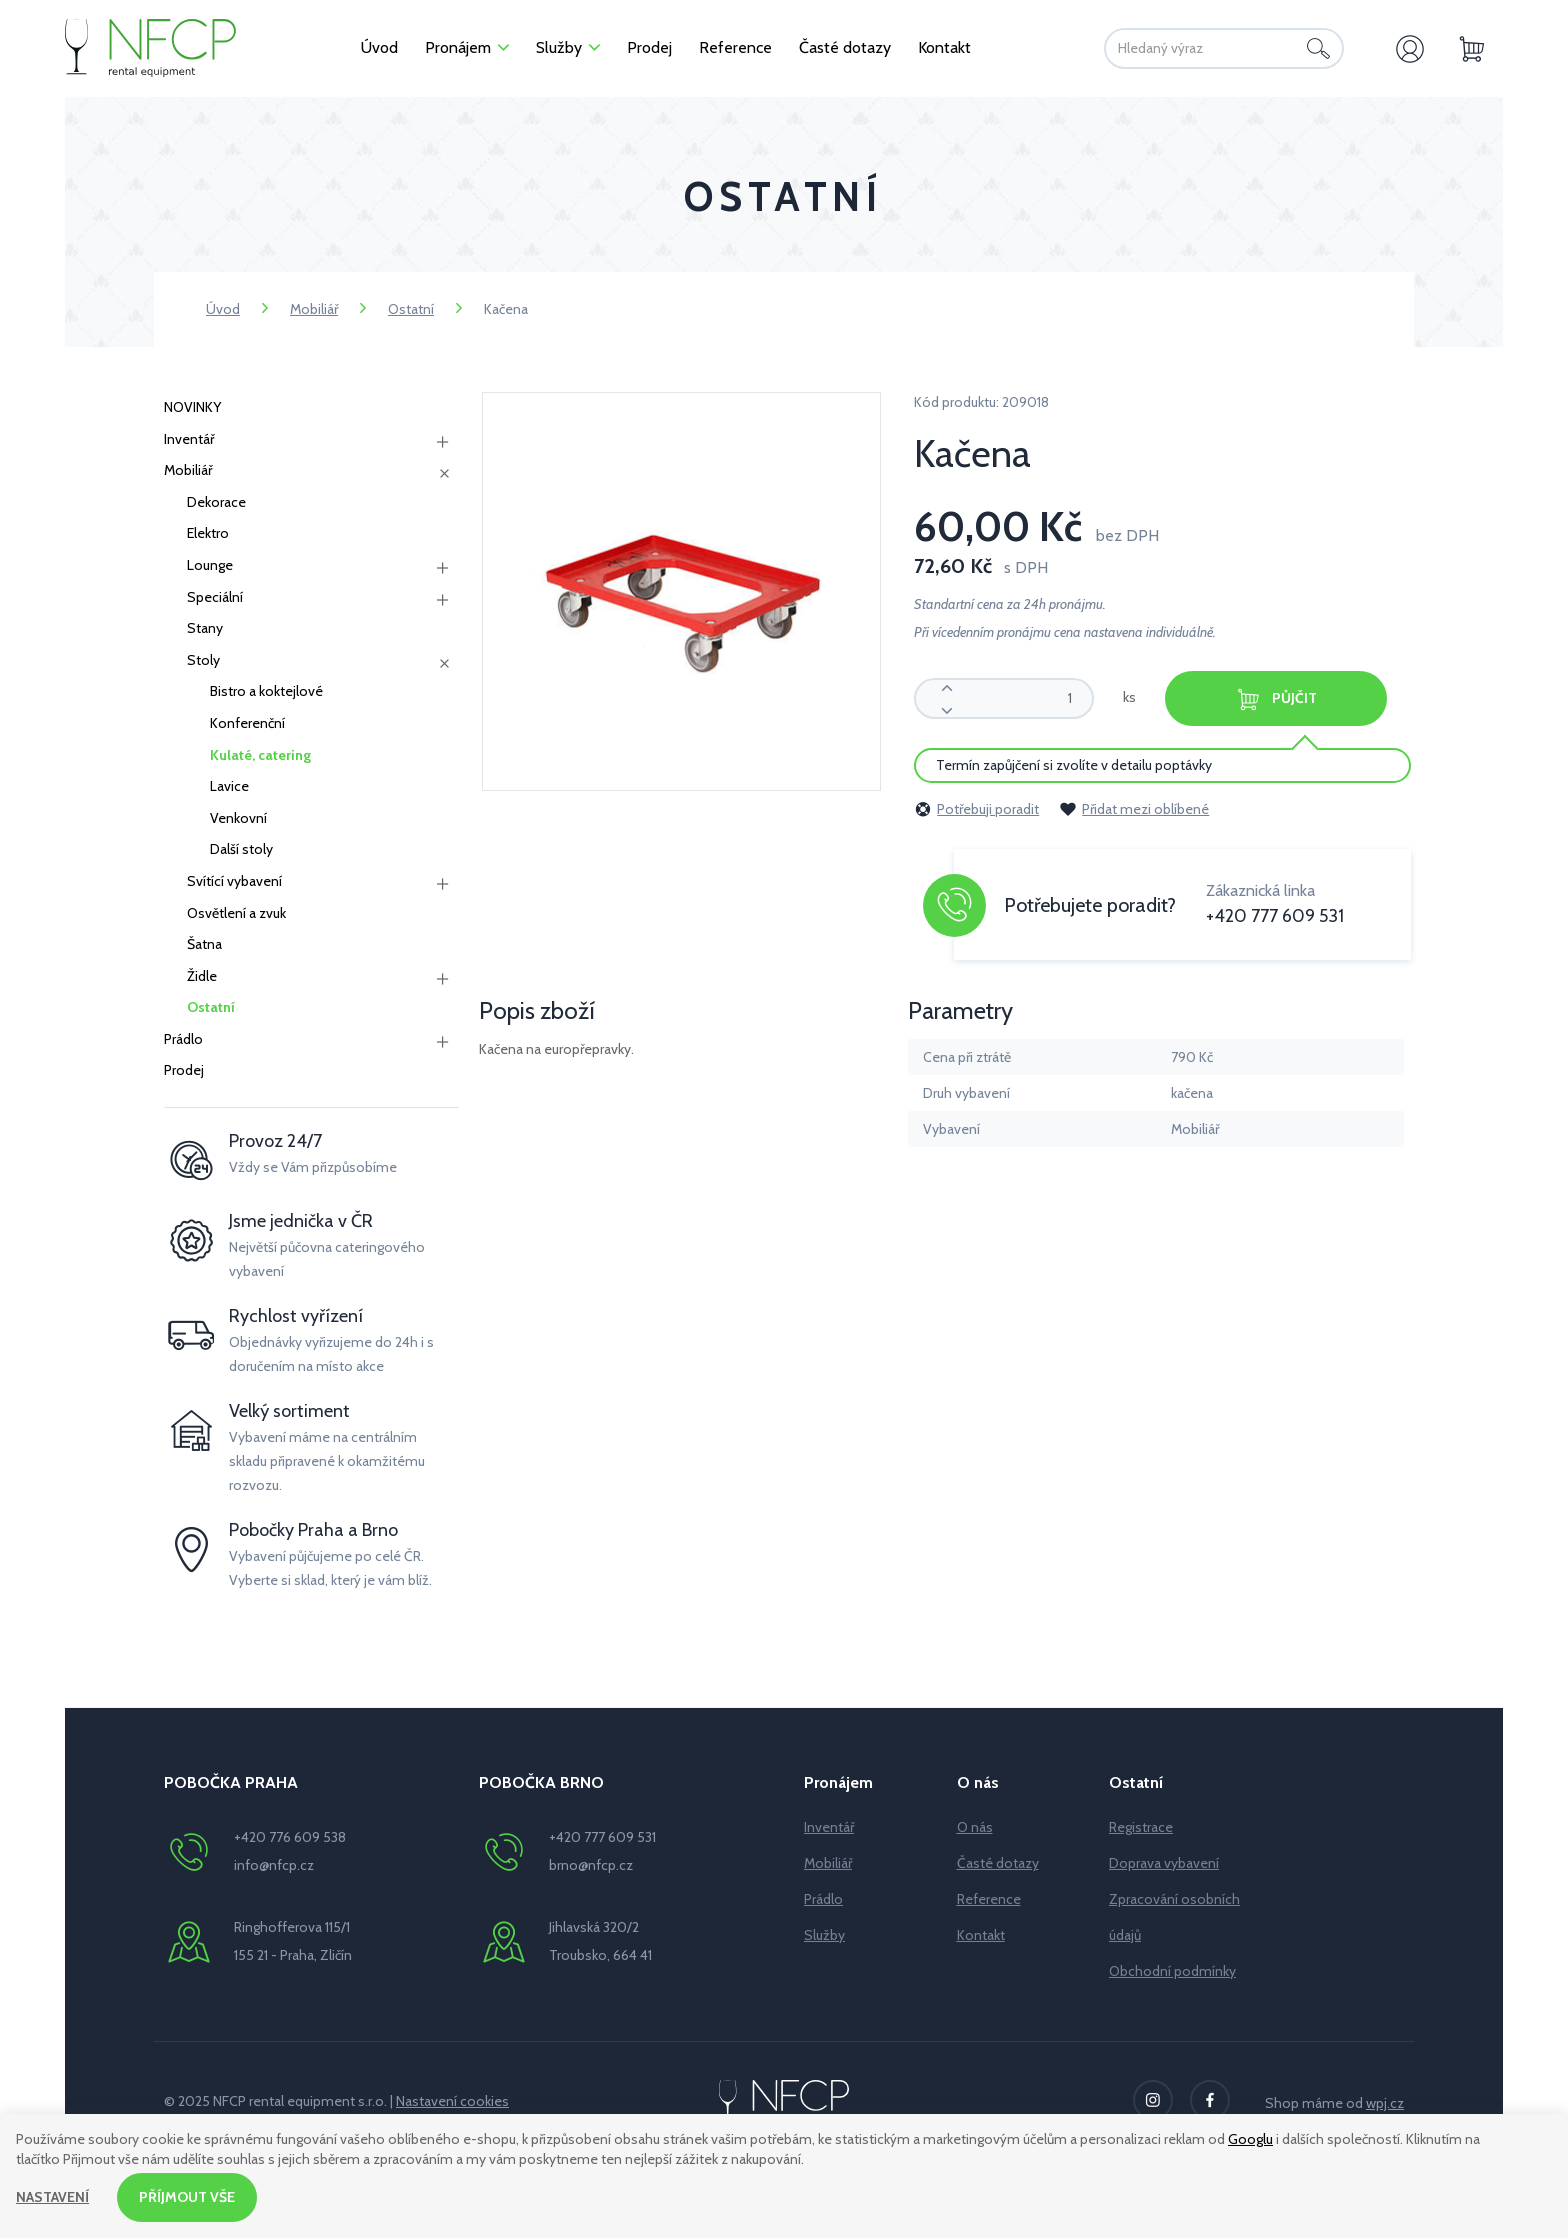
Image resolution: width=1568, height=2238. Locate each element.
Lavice (229, 786)
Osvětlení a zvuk (236, 913)
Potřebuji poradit (976, 809)
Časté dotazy (998, 1863)
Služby (824, 1935)
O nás (975, 1827)
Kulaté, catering (260, 755)
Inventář (189, 439)
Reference (989, 1899)
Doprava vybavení (1164, 1863)
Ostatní (411, 309)
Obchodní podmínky (1172, 1971)
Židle (202, 976)
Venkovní (238, 818)
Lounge (210, 565)
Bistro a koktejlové (266, 691)
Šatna (204, 944)
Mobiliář (314, 309)
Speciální (215, 597)
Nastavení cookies (452, 2101)
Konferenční (247, 723)
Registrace (1141, 1827)
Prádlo (183, 1039)
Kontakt (981, 1935)
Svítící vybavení (234, 881)
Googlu (1250, 2139)
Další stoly (241, 849)
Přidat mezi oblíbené (1134, 809)
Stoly (203, 660)
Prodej (184, 1070)
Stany (205, 628)
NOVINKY (192, 407)
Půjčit (1276, 699)
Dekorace (216, 502)
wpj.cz (1385, 2103)
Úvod (223, 309)
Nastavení (52, 2197)
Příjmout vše (187, 2197)
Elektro (208, 533)
